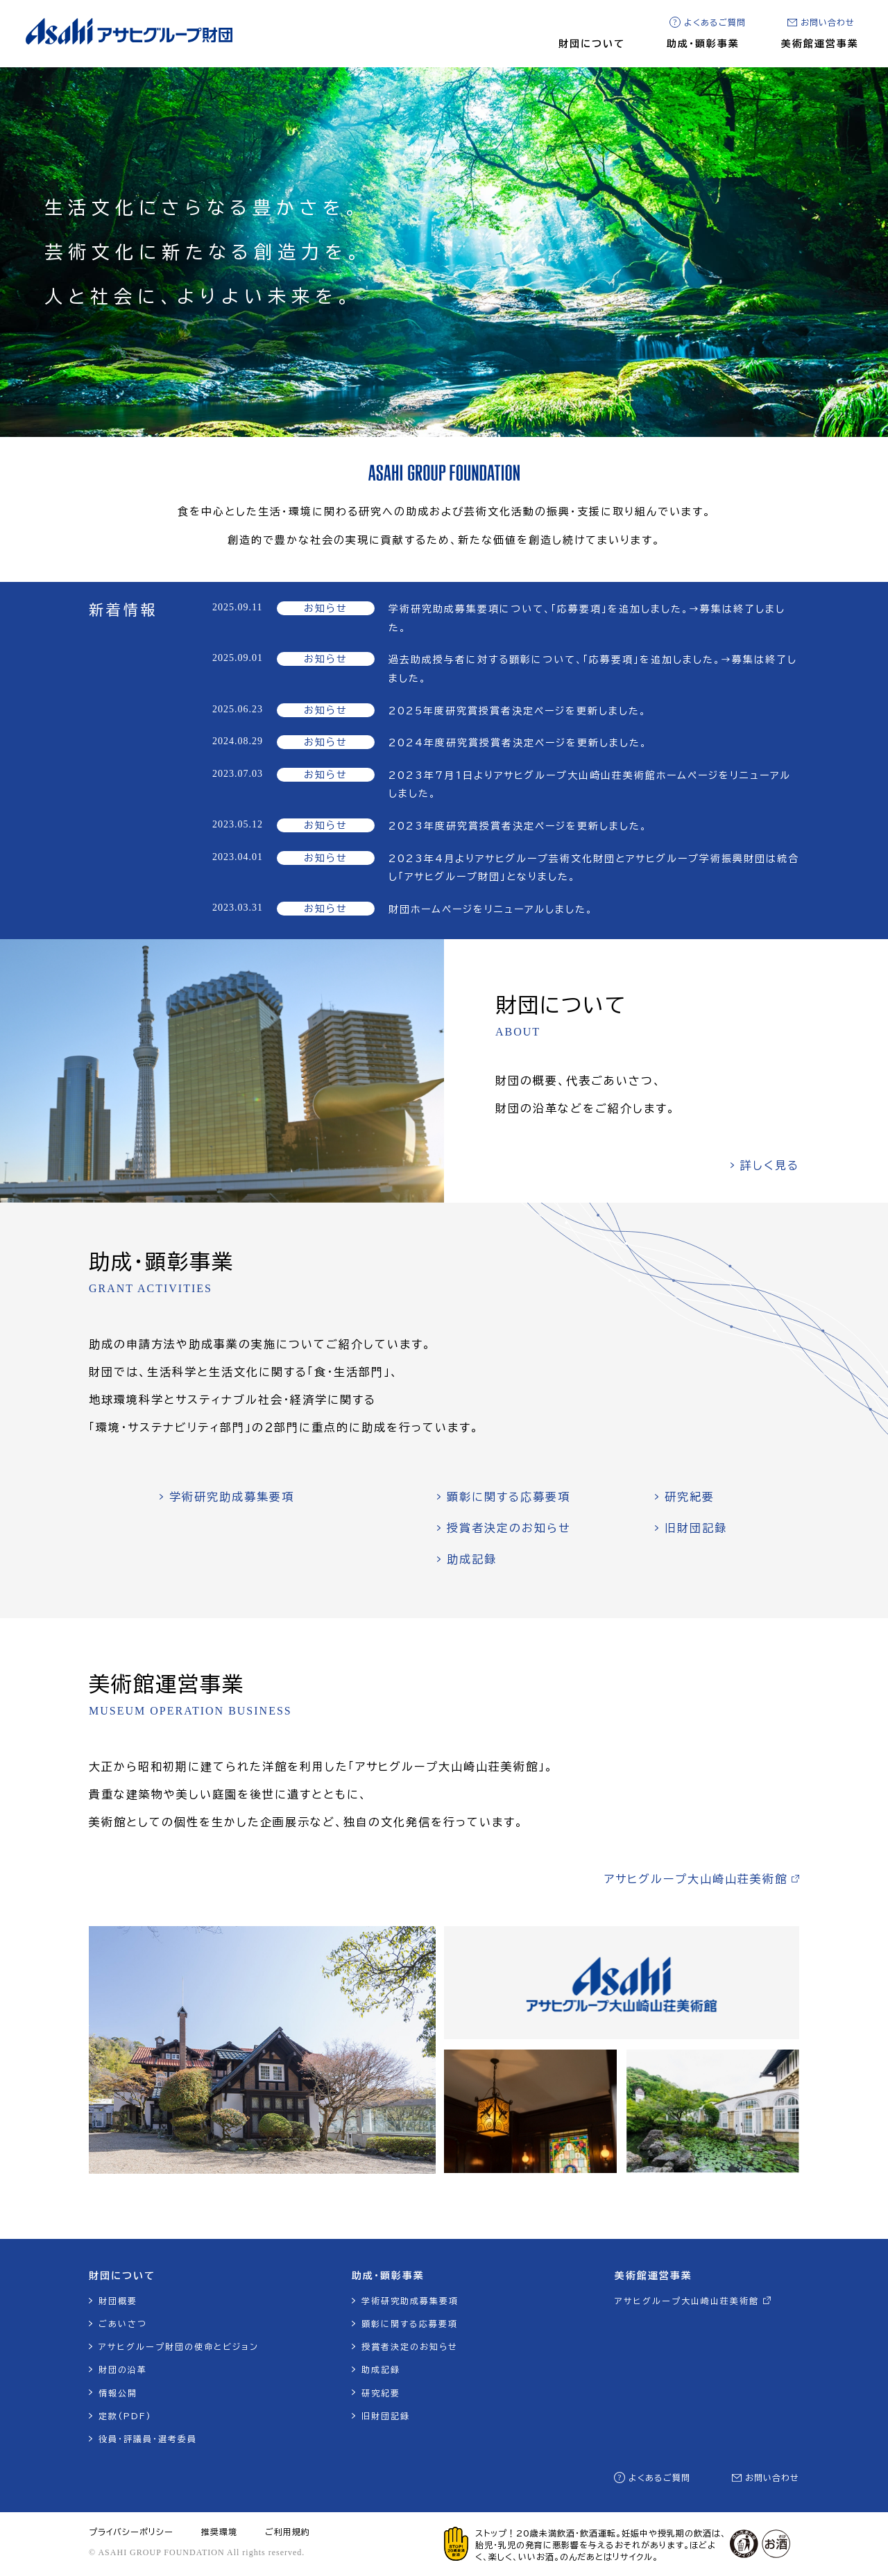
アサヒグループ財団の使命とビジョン (179, 2346)
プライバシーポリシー (131, 2531)
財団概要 (118, 2300)
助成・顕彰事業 (703, 44)
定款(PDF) (125, 2416)
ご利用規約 (287, 2531)
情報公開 (118, 2393)
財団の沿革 (123, 2369)
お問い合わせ (828, 22)
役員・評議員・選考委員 (148, 2439)
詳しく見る (769, 1165)
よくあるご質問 (715, 22)
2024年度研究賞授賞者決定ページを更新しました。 (517, 743)
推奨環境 (219, 2531)
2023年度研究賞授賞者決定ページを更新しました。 (517, 826)
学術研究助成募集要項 (231, 1496)
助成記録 (472, 1559)
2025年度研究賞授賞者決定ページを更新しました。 (517, 711)
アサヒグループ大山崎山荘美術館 (695, 1878)
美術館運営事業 (820, 44)
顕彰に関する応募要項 (508, 1496)
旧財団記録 (696, 1528)
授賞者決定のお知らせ (509, 1528)
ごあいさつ (123, 2323)
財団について (591, 44)
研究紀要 (690, 1496)
